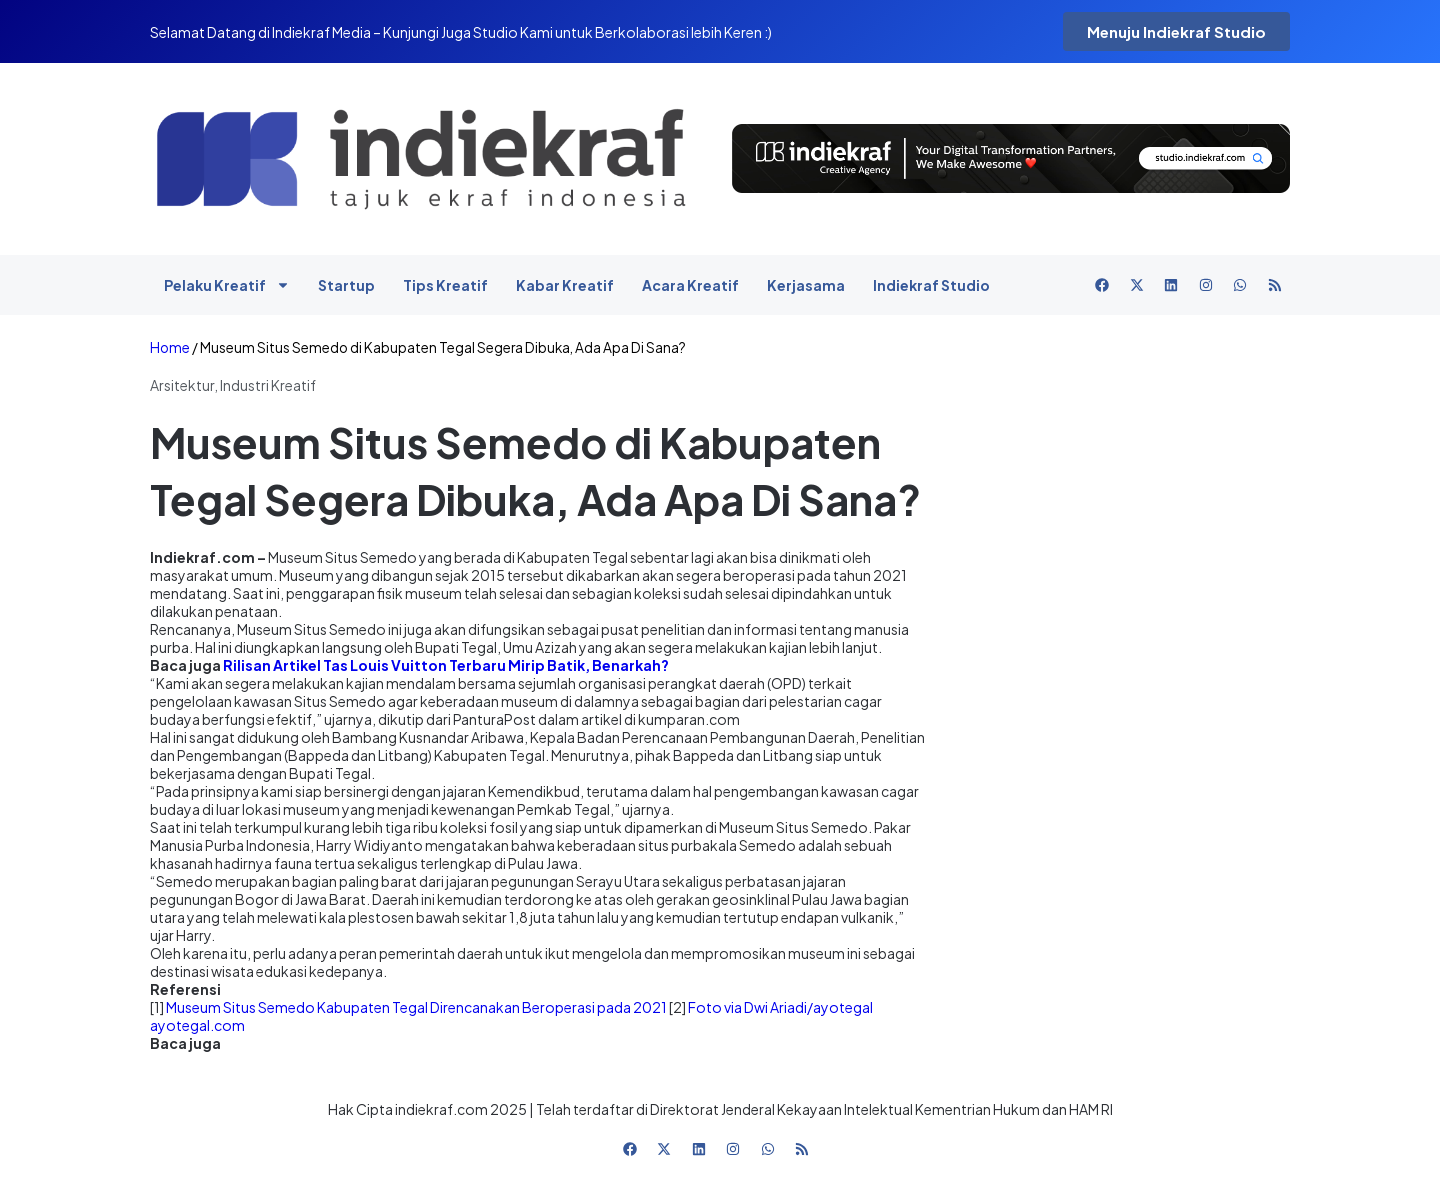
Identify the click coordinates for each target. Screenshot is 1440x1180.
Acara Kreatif (690, 285)
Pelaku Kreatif (227, 285)
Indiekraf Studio (931, 285)
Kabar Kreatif (565, 285)
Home (170, 347)
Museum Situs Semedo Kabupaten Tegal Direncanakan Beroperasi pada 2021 (416, 1007)
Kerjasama (806, 285)
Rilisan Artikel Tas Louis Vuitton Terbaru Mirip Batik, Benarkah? (446, 665)
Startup (346, 285)
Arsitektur (182, 385)
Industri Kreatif (268, 385)
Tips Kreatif (445, 285)
